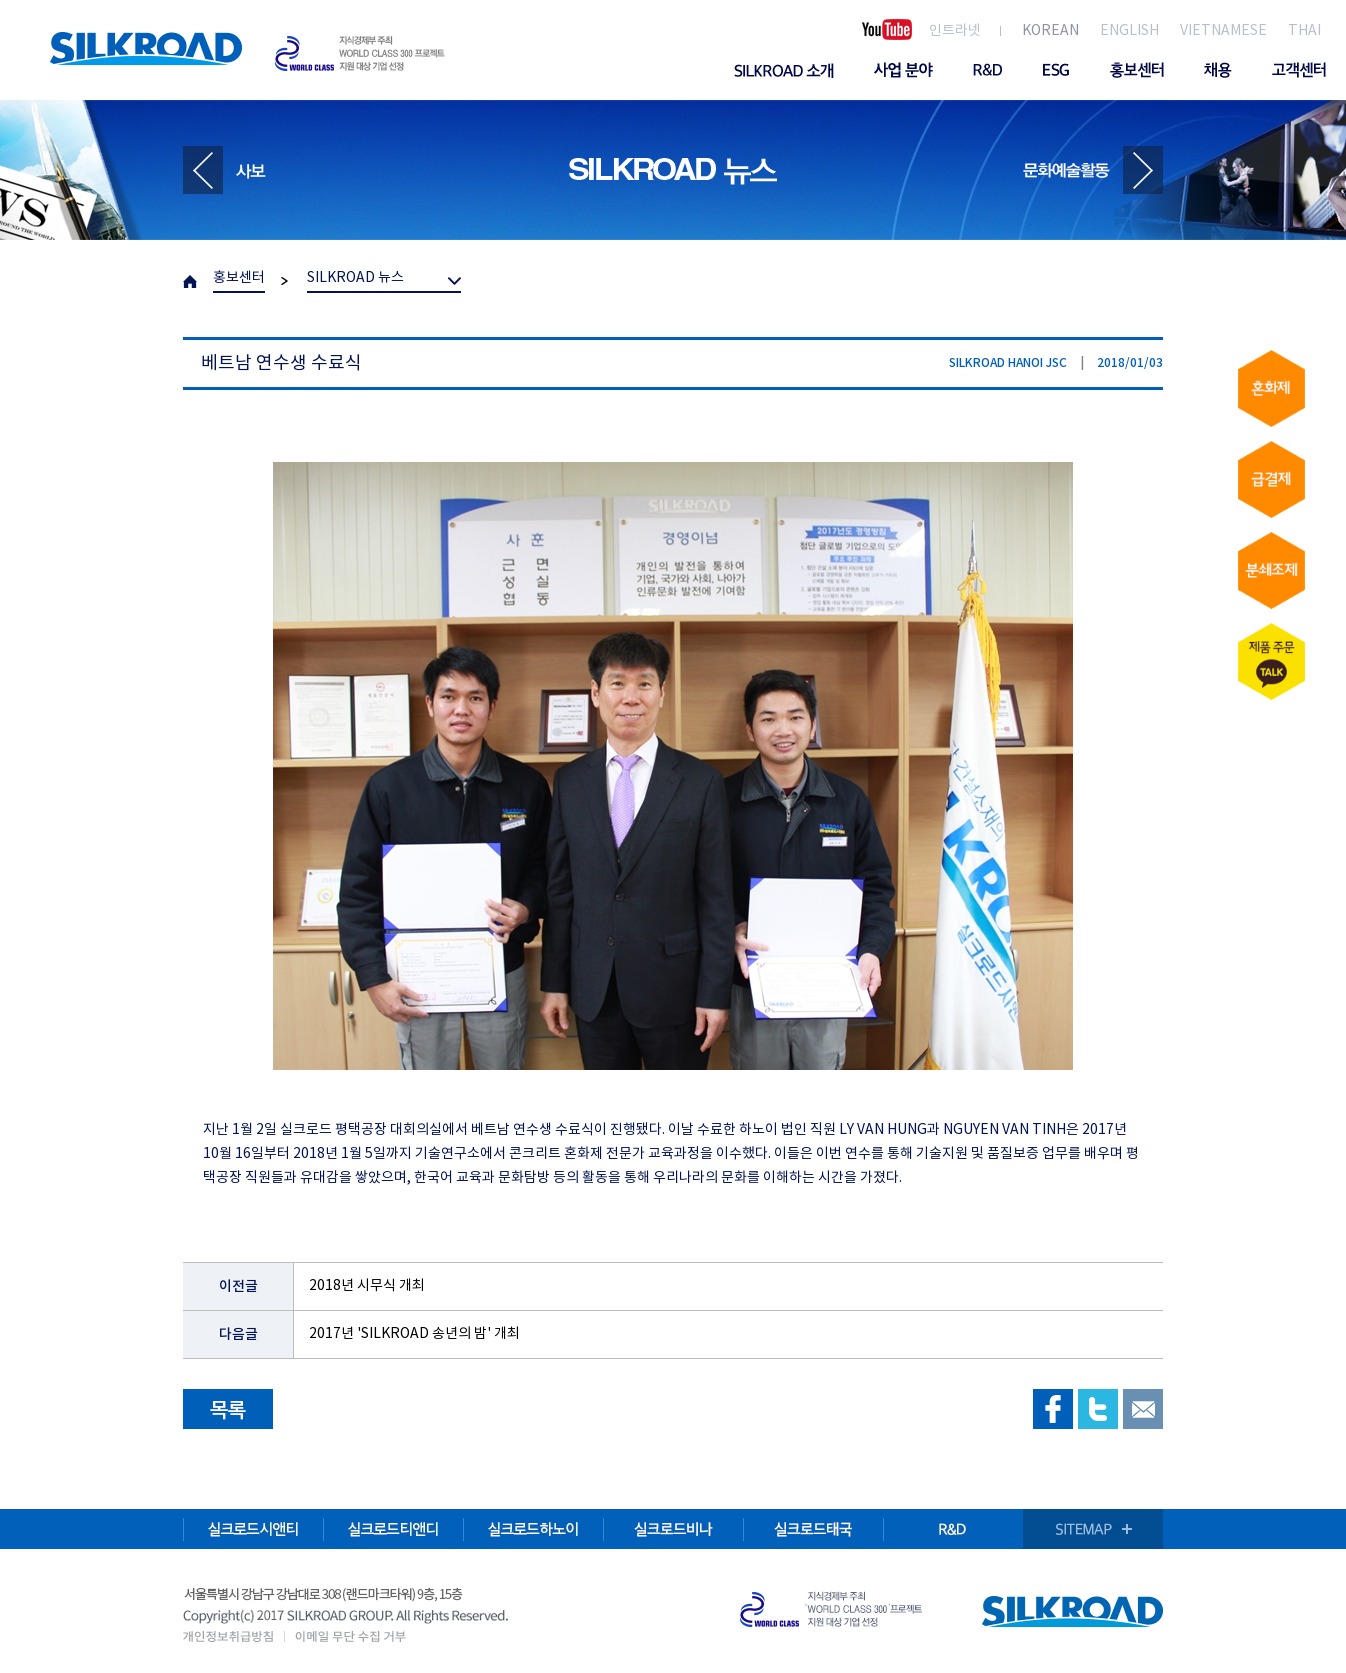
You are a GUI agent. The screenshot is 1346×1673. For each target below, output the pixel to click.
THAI (1304, 31)
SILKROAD (146, 48)
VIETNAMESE (1223, 31)
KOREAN (1050, 31)
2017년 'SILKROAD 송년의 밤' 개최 (414, 1334)
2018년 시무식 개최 (367, 1286)
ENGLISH (1129, 31)
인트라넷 (955, 31)
